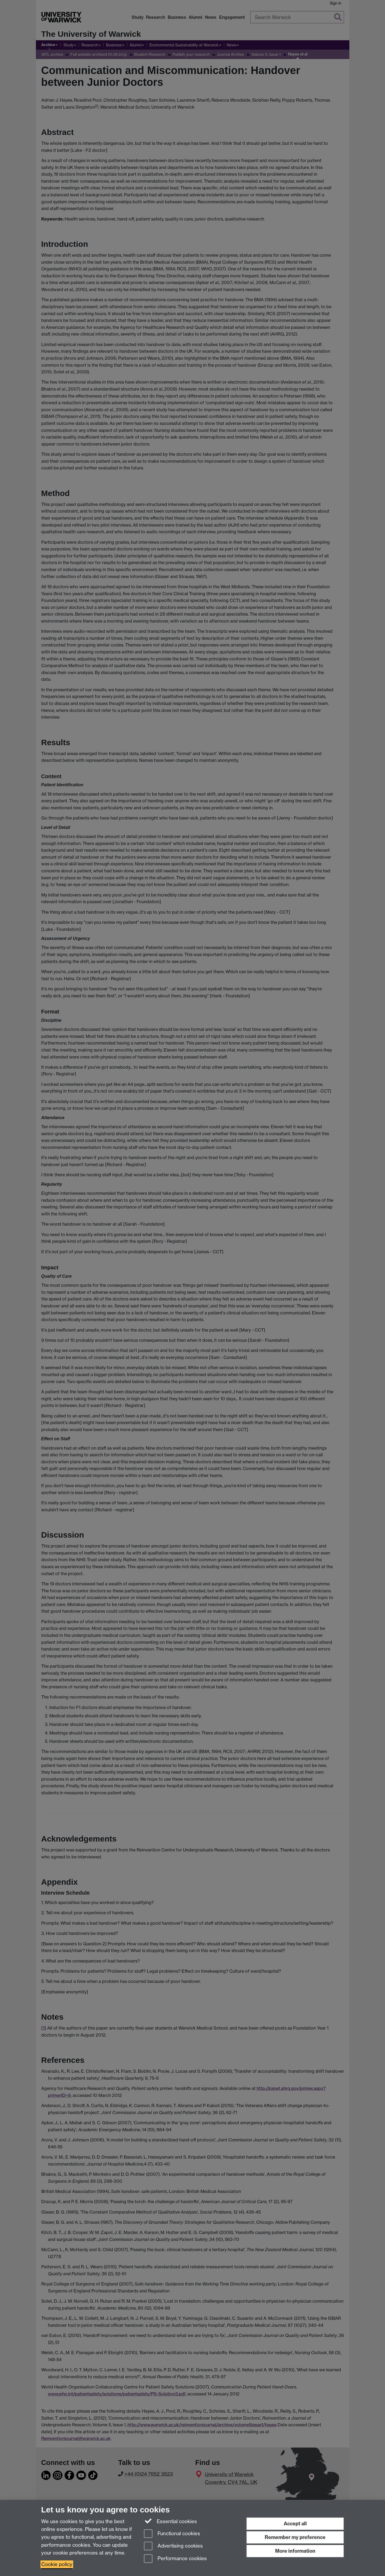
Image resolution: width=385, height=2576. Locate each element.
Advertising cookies (173, 2546)
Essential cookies (170, 2521)
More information (295, 2551)
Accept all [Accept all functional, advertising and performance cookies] (295, 2523)
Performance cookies (175, 2559)
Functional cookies (172, 2534)
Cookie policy (56, 2564)
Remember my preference (295, 2537)
